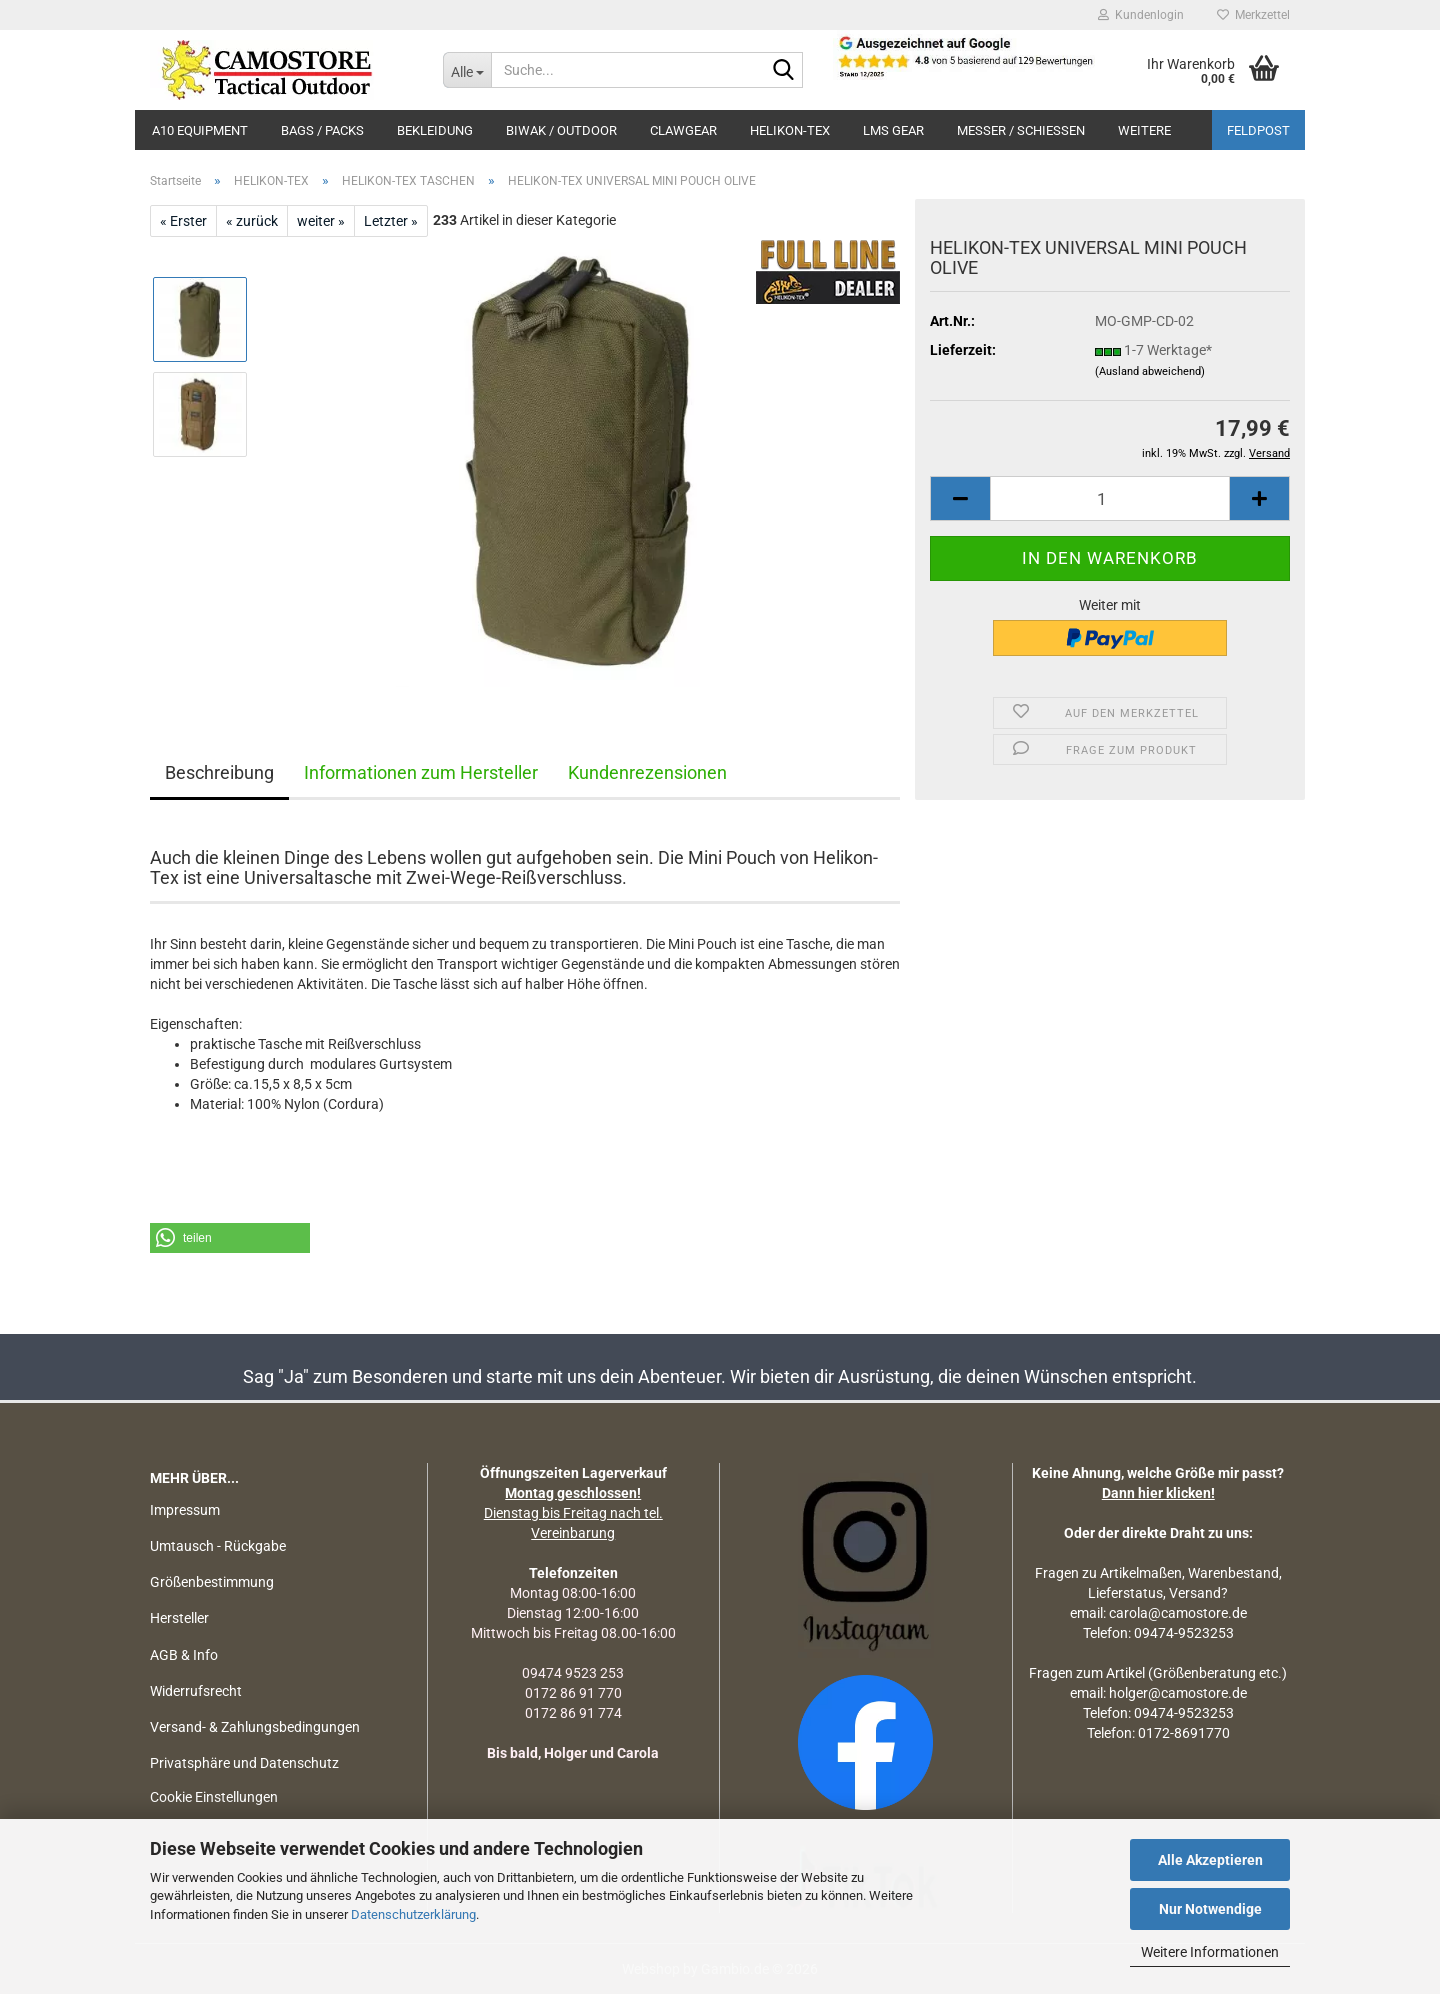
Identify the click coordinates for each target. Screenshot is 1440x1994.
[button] (960, 498)
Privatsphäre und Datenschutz (244, 1763)
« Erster (183, 221)
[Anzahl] (1110, 498)
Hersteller (179, 1618)
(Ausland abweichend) (1150, 371)
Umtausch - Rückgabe (218, 1546)
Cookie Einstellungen (214, 1797)
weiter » (321, 221)
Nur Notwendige (1210, 1909)
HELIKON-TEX (790, 130)
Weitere (1144, 130)
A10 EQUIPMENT (200, 130)
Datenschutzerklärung (413, 1914)
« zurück (252, 221)
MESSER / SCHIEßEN (1021, 130)
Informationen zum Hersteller (421, 772)
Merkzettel (1253, 15)
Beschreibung (219, 772)
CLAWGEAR (683, 130)
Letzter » (391, 221)
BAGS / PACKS (322, 130)
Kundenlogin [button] (1141, 15)
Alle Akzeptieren (1210, 1860)
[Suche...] (467, 70)
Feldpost (1258, 130)
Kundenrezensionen (647, 772)
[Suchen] (784, 71)
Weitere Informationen (1210, 1952)
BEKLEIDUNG (435, 130)
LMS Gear (893, 130)
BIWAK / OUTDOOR (561, 130)
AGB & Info (184, 1655)
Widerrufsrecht (196, 1691)
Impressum (185, 1510)
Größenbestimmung (212, 1582)
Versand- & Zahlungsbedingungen (255, 1727)
